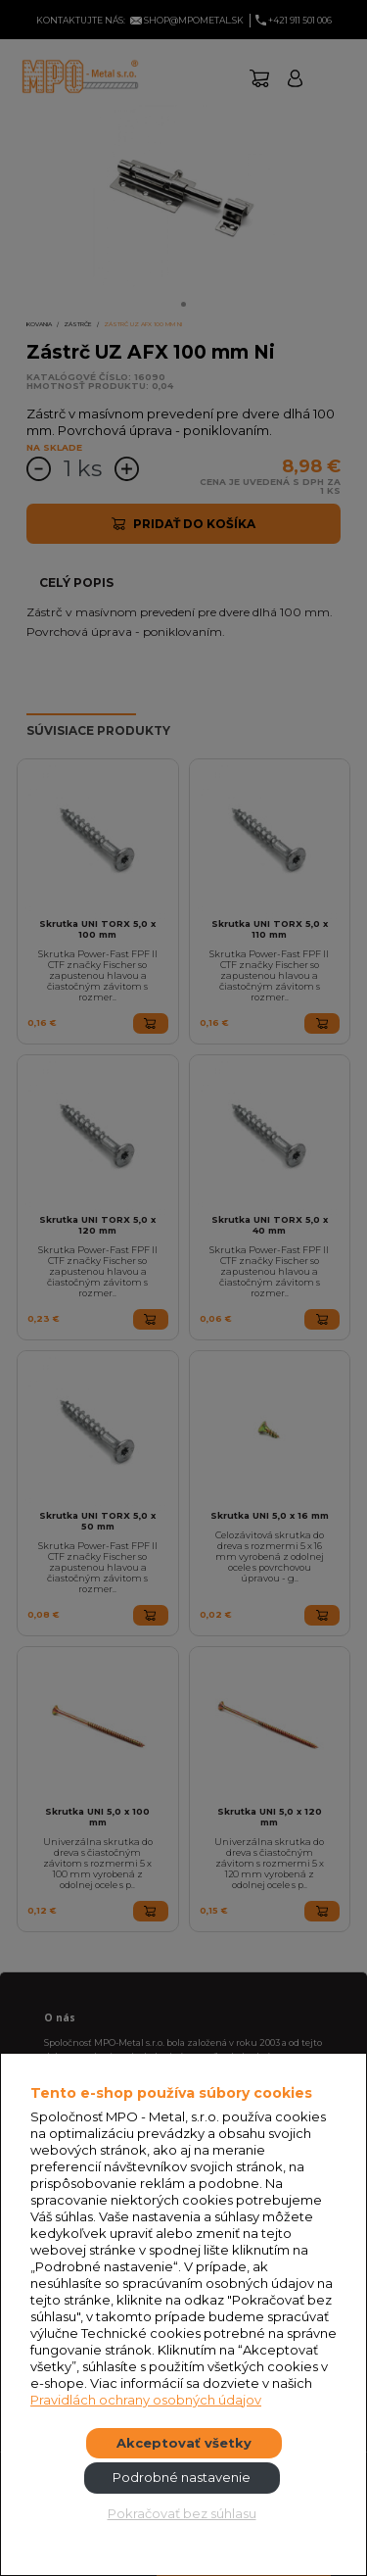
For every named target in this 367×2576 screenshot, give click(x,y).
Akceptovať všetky (184, 2443)
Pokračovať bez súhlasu (182, 2513)
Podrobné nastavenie (182, 2477)
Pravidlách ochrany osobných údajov (145, 2399)
